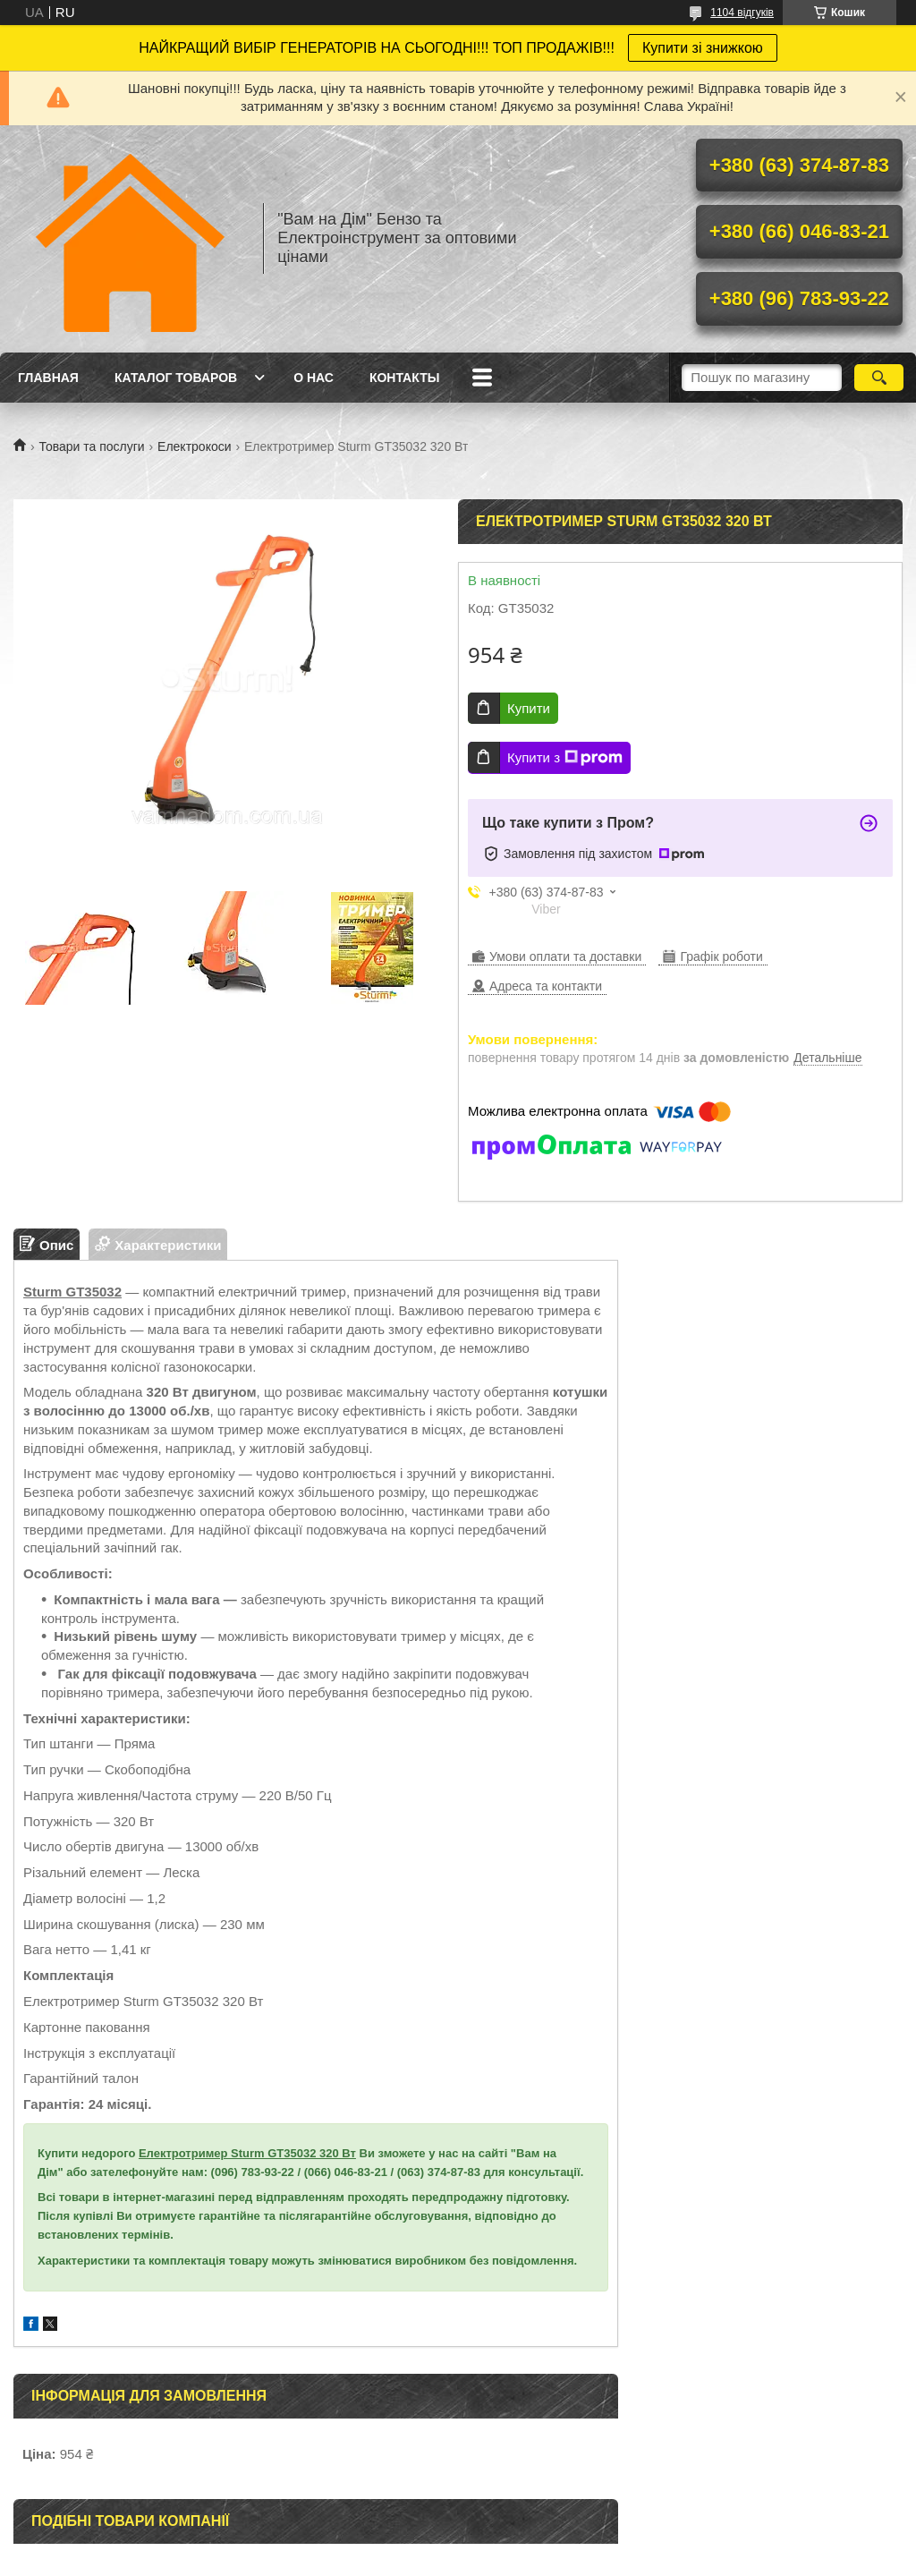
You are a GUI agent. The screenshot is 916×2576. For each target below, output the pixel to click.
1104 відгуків (742, 12)
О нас (313, 377)
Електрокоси (194, 446)
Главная (48, 377)
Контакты (404, 377)
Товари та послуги (91, 446)
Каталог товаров (175, 377)
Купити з (565, 758)
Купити (528, 708)
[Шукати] (878, 377)
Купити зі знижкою (702, 47)
